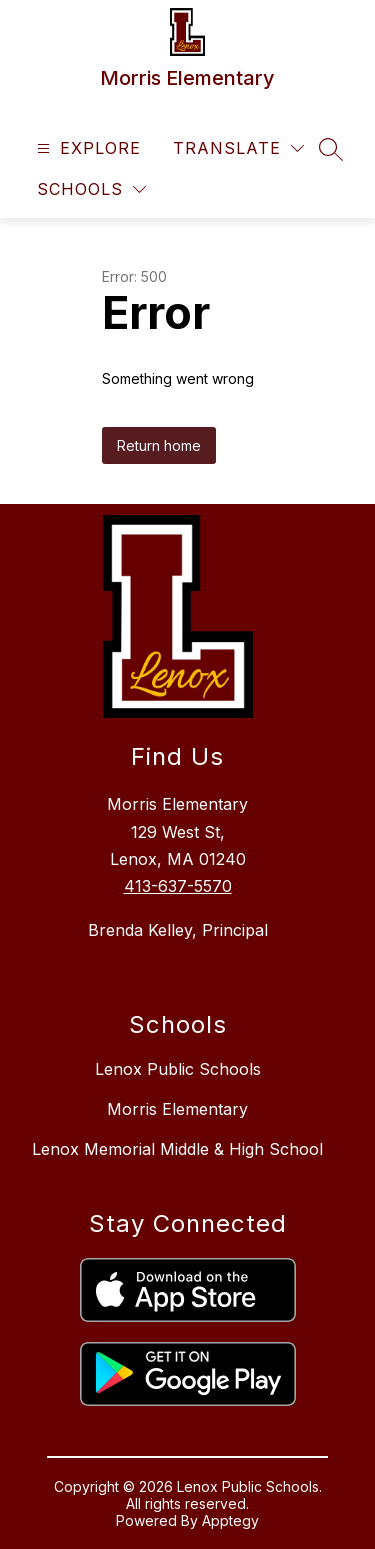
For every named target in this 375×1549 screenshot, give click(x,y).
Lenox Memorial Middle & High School (177, 1149)
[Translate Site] (238, 148)
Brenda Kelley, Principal (178, 930)
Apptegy (230, 1520)
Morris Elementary (177, 1109)
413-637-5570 (178, 886)
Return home (159, 445)
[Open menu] (86, 148)
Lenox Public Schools (178, 1069)
